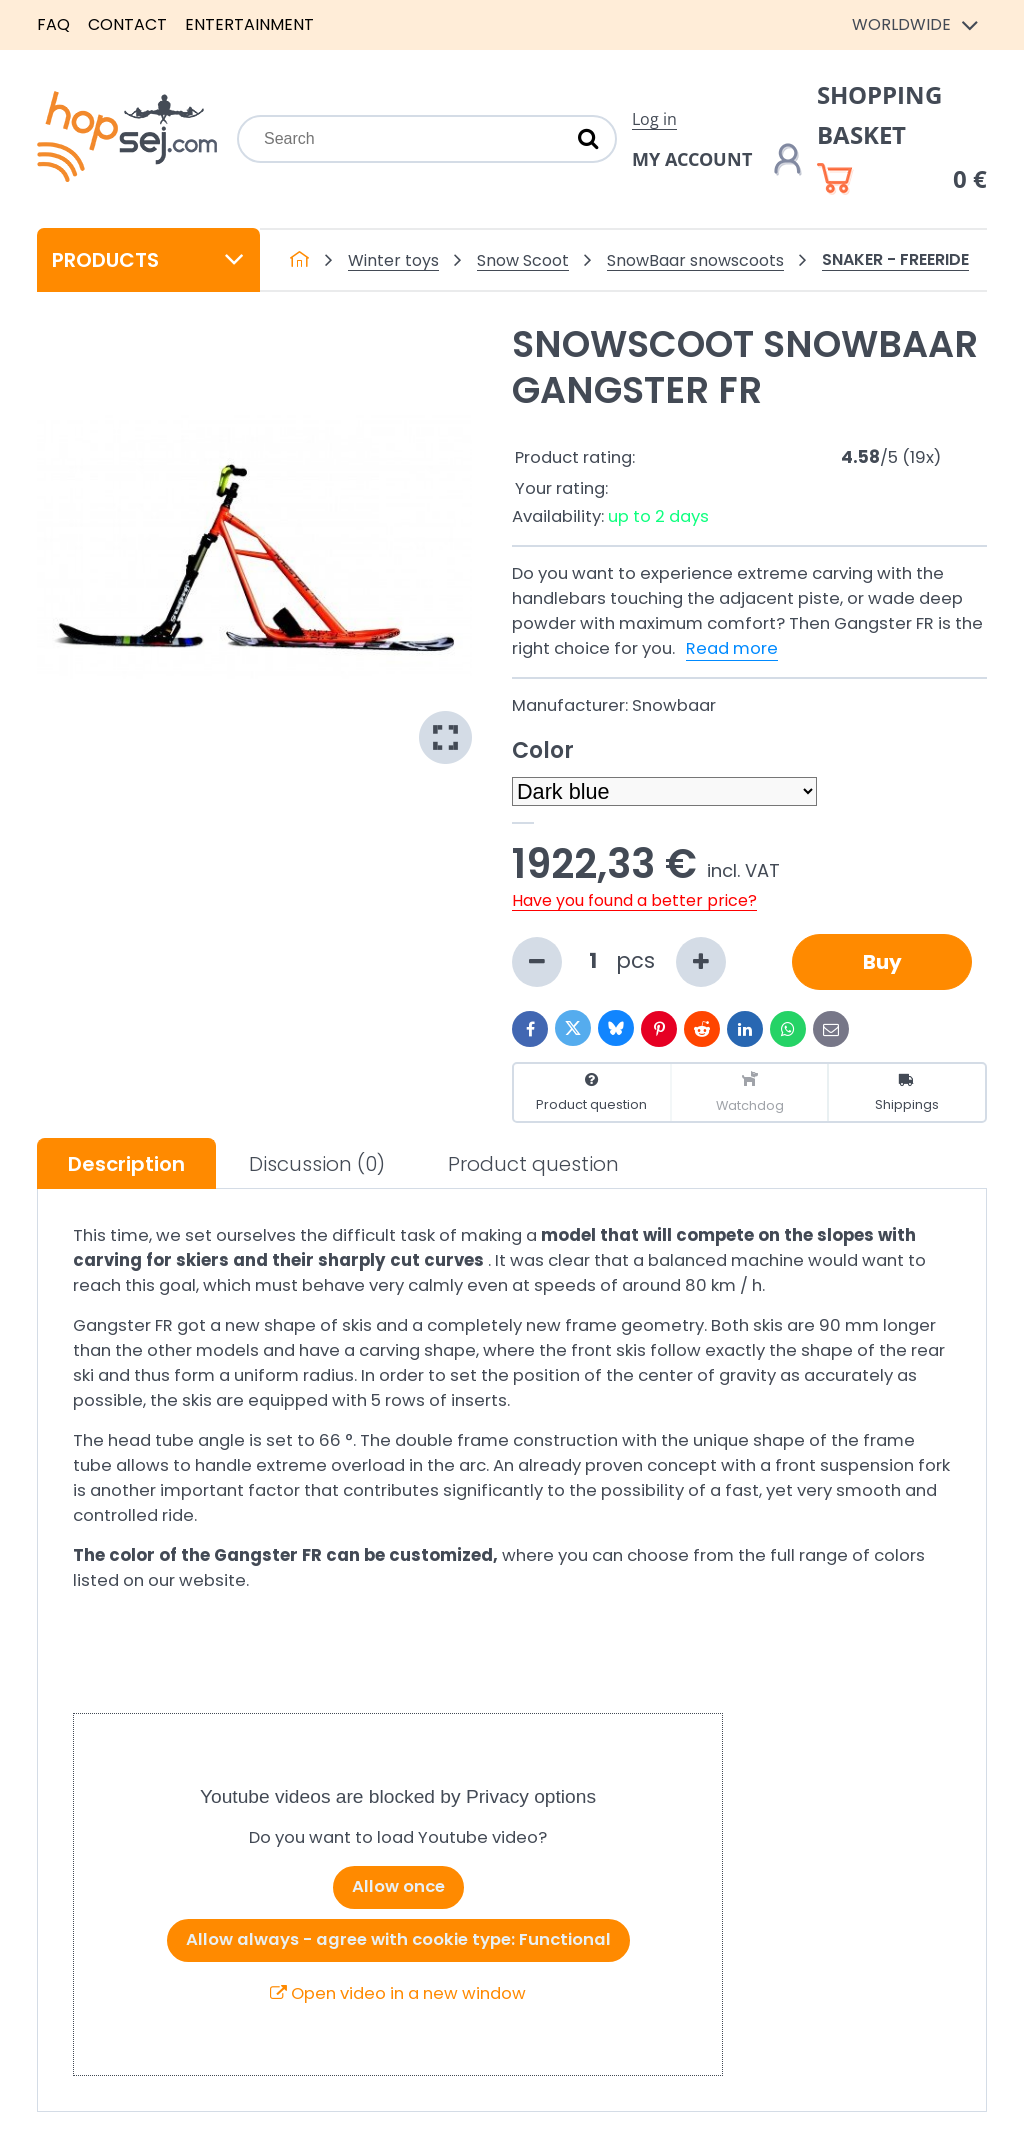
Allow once (398, 1886)
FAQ (53, 24)
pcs (619, 962)
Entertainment (249, 24)
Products (148, 260)
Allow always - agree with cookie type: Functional (398, 1939)
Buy (882, 962)
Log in (654, 119)
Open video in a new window (398, 1993)
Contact (127, 24)
